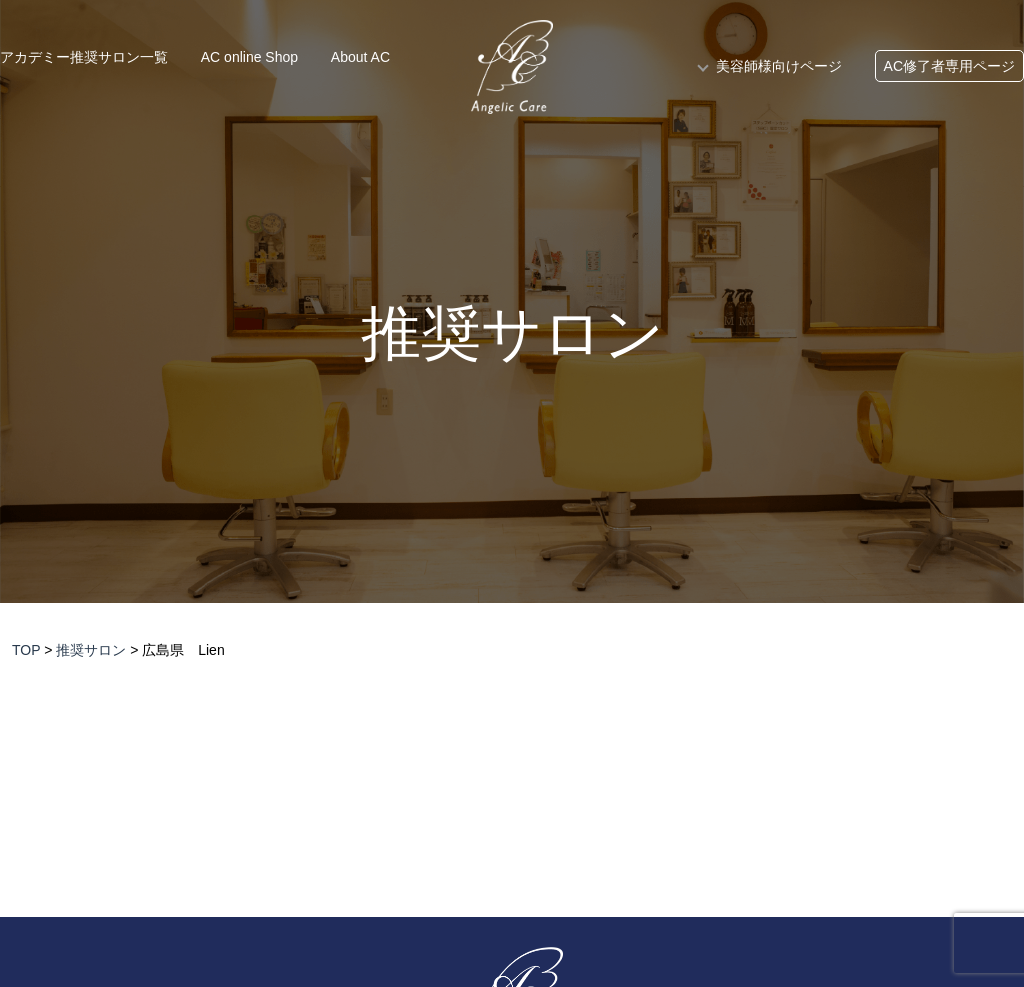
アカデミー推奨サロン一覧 (84, 57)
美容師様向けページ (779, 66)
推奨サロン (512, 334)
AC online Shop (249, 57)
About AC (360, 57)
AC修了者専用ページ (949, 66)
